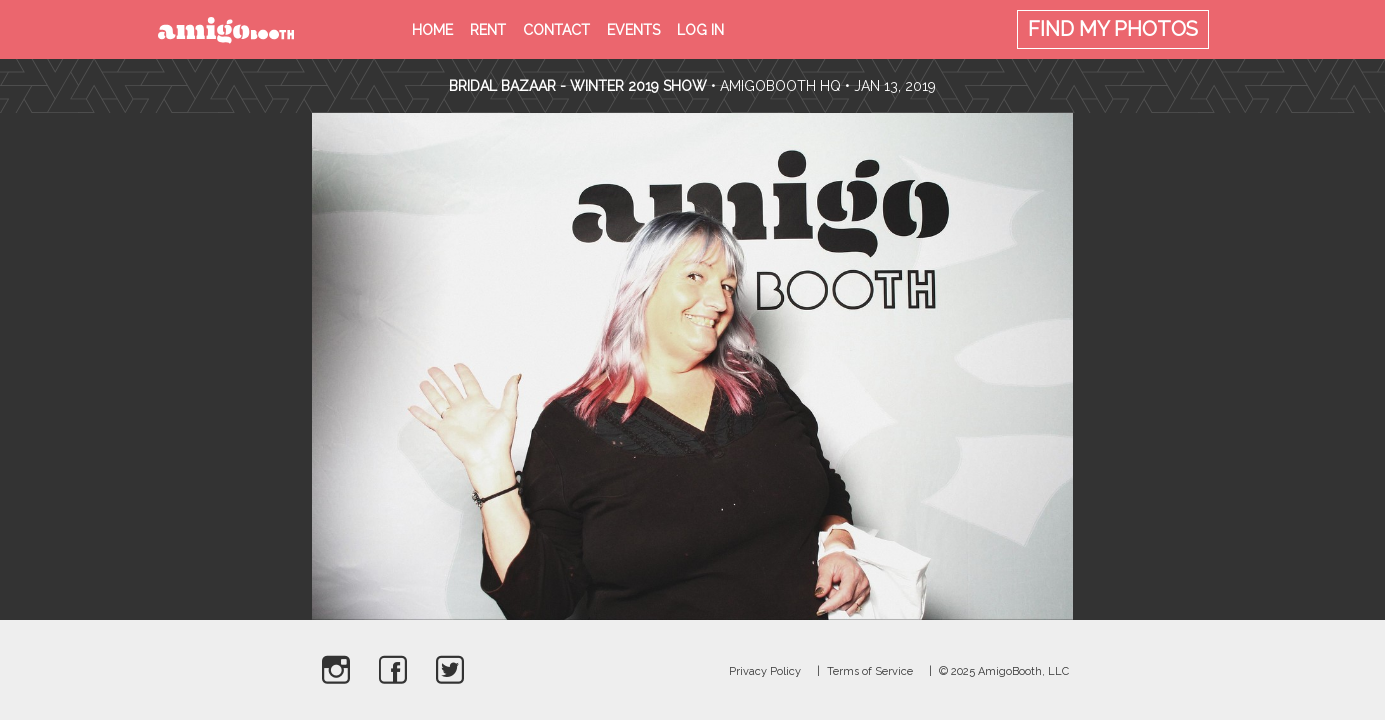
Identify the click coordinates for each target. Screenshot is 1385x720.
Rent (488, 30)
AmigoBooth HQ (780, 86)
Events (633, 30)
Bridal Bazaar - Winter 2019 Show (578, 86)
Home (432, 30)
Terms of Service (870, 671)
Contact (556, 30)
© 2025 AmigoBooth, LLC (1004, 671)
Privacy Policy (765, 671)
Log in (700, 30)
